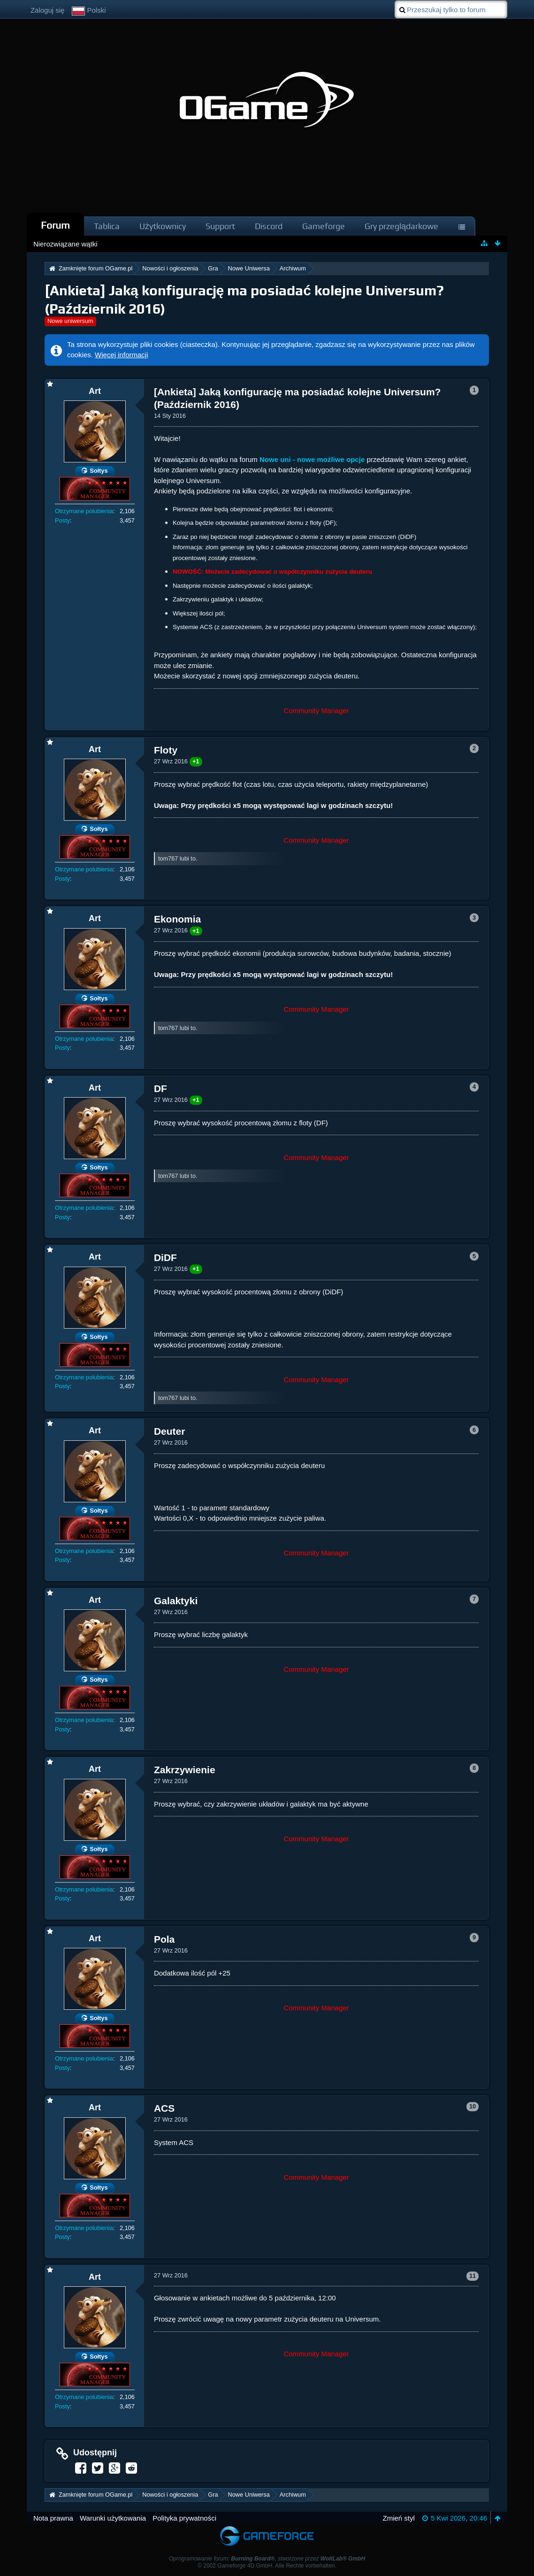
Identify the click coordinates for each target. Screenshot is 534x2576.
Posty (62, 520)
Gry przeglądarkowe (401, 226)
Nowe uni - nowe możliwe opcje (312, 459)
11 (472, 2275)
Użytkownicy (162, 226)
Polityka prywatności (184, 2518)
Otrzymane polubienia (84, 511)
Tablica (107, 226)
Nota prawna (53, 2518)
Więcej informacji (121, 355)
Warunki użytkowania (113, 2518)
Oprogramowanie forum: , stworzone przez (267, 2558)
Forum (55, 225)
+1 (195, 761)
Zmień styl (398, 2518)
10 (472, 2106)
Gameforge (323, 226)
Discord (268, 226)
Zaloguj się (48, 10)
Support (220, 226)
